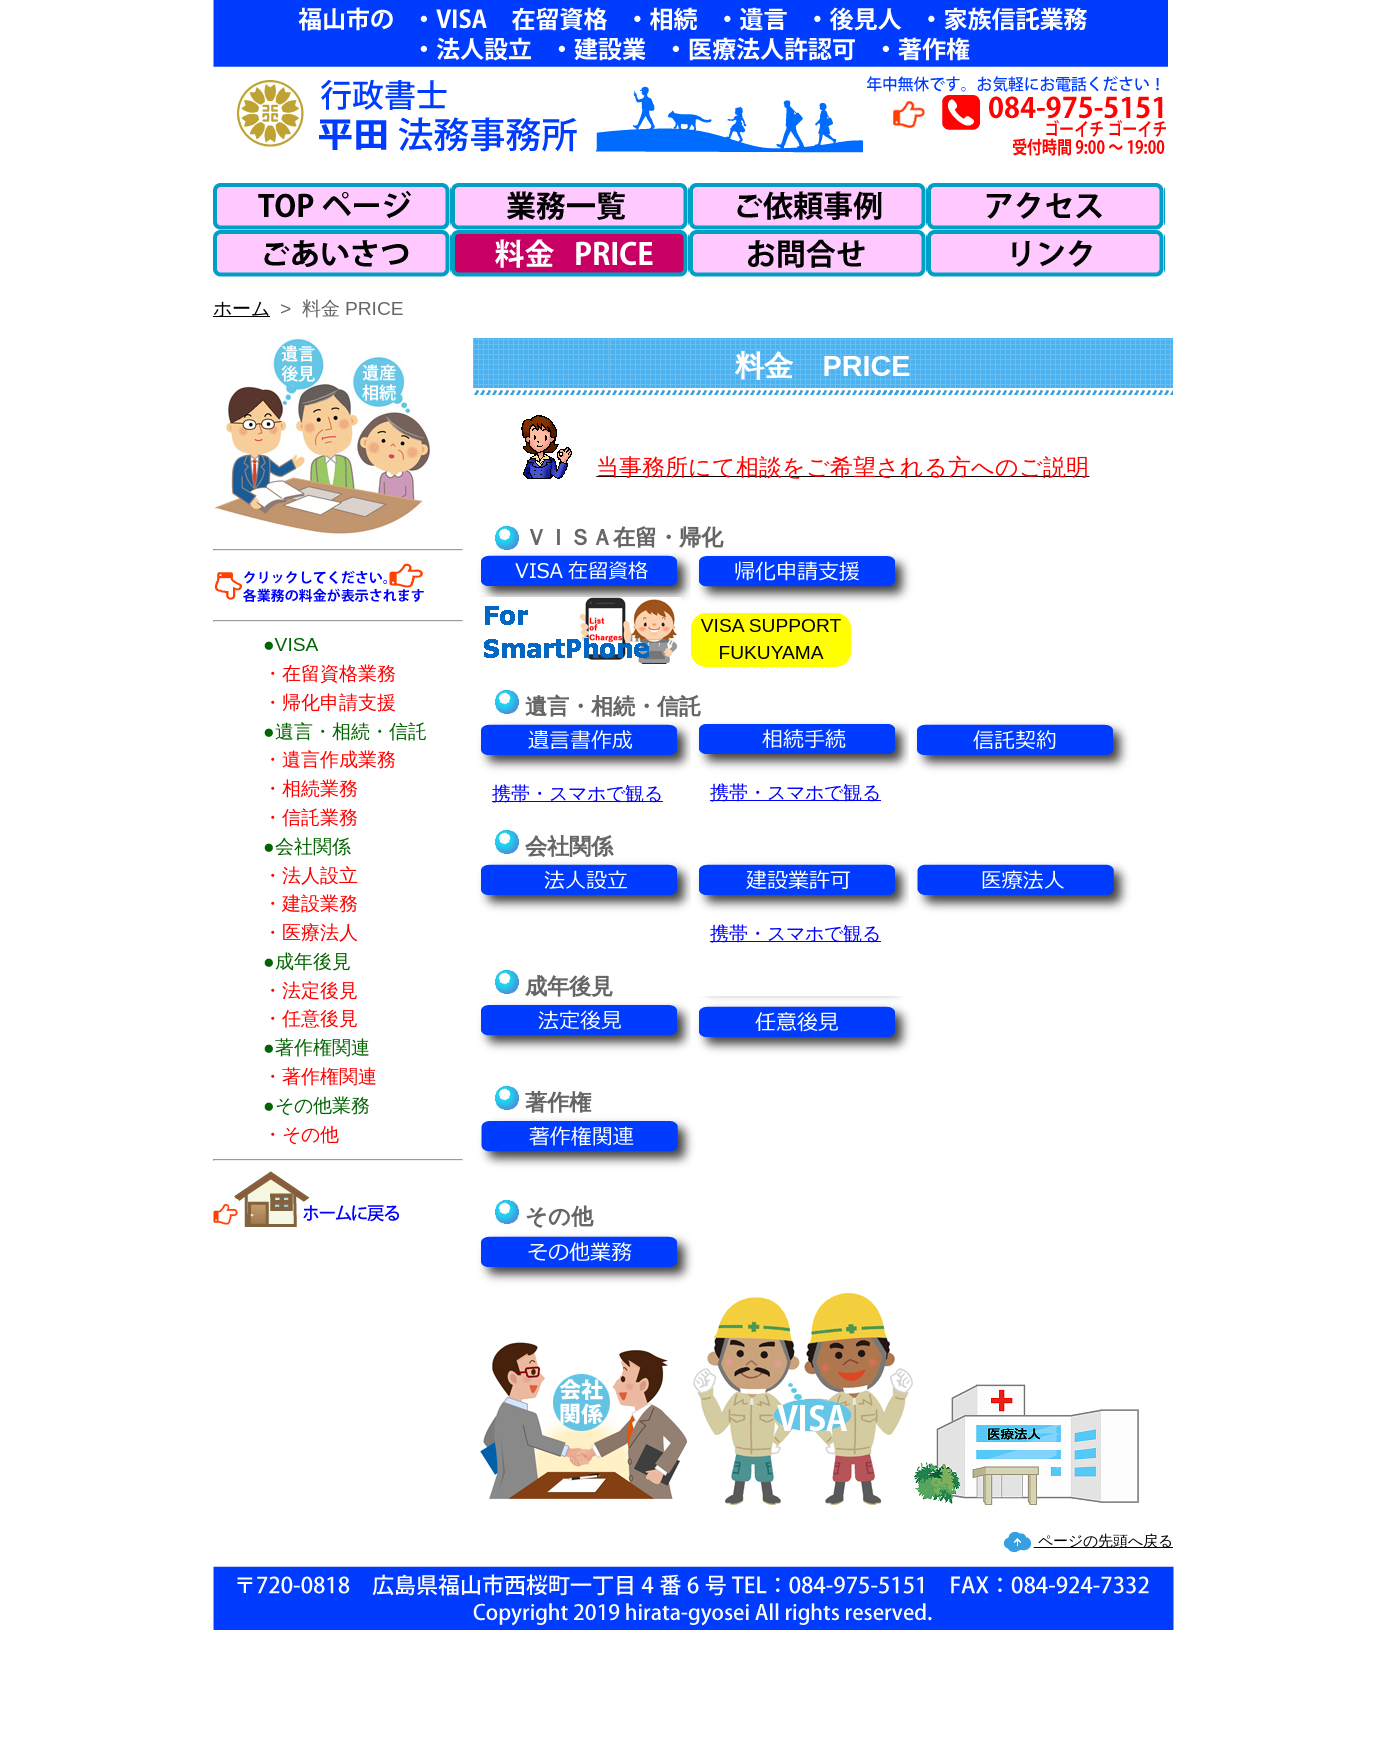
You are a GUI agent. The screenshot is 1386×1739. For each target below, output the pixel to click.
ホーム (332, 206)
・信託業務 (310, 817)
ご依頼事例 (808, 206)
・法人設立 (310, 875)
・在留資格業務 (329, 673)
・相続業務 (310, 788)
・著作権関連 (320, 1076)
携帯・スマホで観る (577, 793)
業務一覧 (570, 206)
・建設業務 (310, 903)
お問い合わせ (808, 253)
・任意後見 (310, 1018)
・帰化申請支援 (329, 702)
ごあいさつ (332, 253)
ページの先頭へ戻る (1103, 1540)
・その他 (301, 1134)
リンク (1046, 253)
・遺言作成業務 (329, 759)
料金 (570, 253)
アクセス (1046, 206)
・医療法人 (310, 932)
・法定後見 (310, 990)
